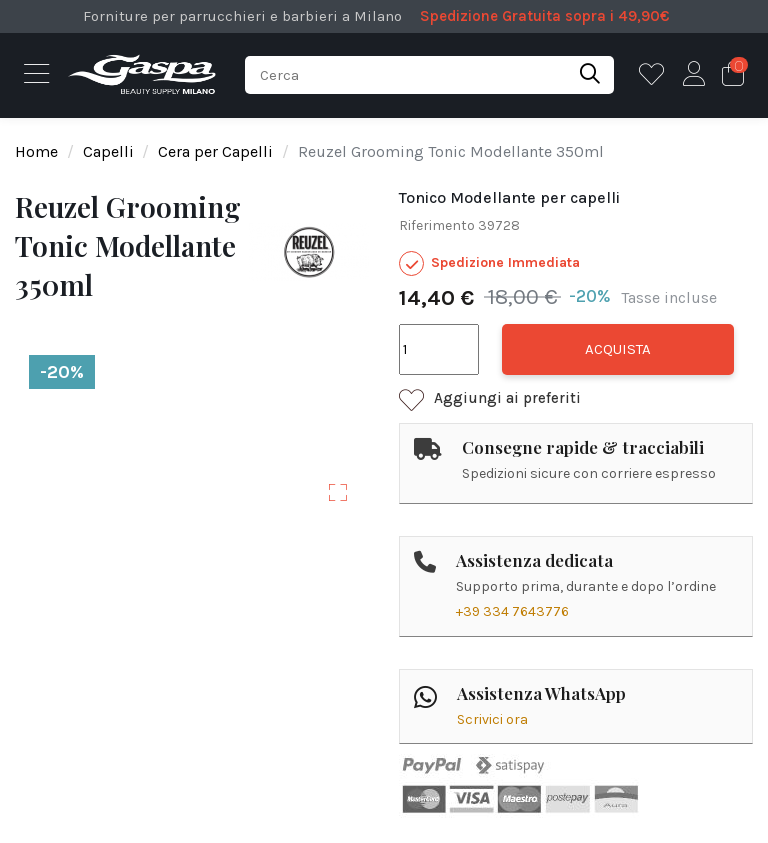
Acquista (618, 349)
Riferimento (437, 225)
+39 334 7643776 (512, 611)
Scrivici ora (492, 719)
